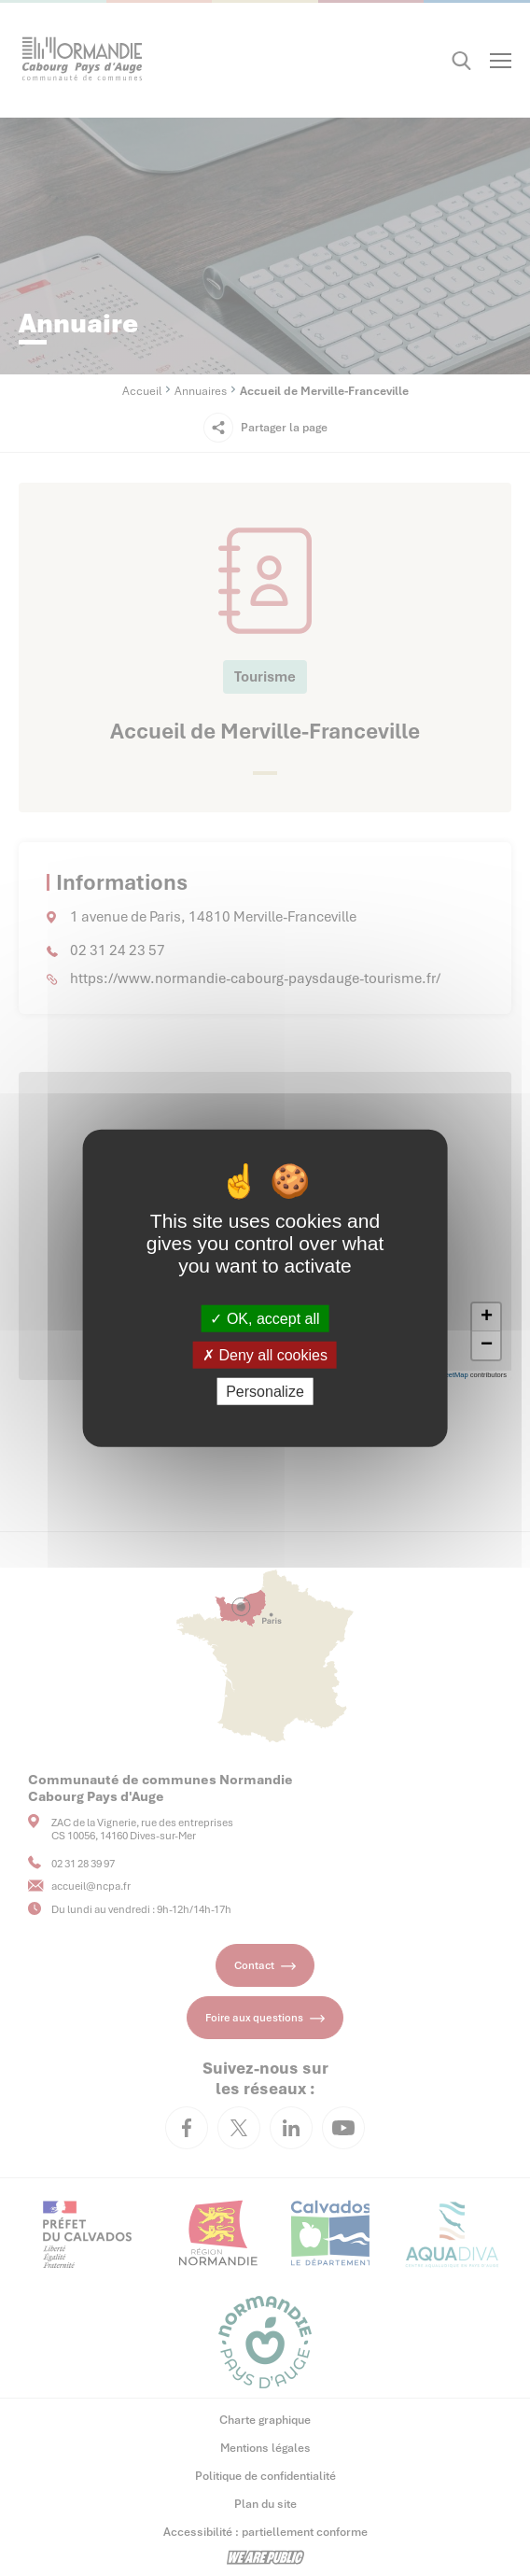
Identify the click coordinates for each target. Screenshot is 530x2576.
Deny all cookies (265, 1354)
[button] (486, 1317)
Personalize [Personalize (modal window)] (265, 1392)
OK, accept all (264, 1318)
